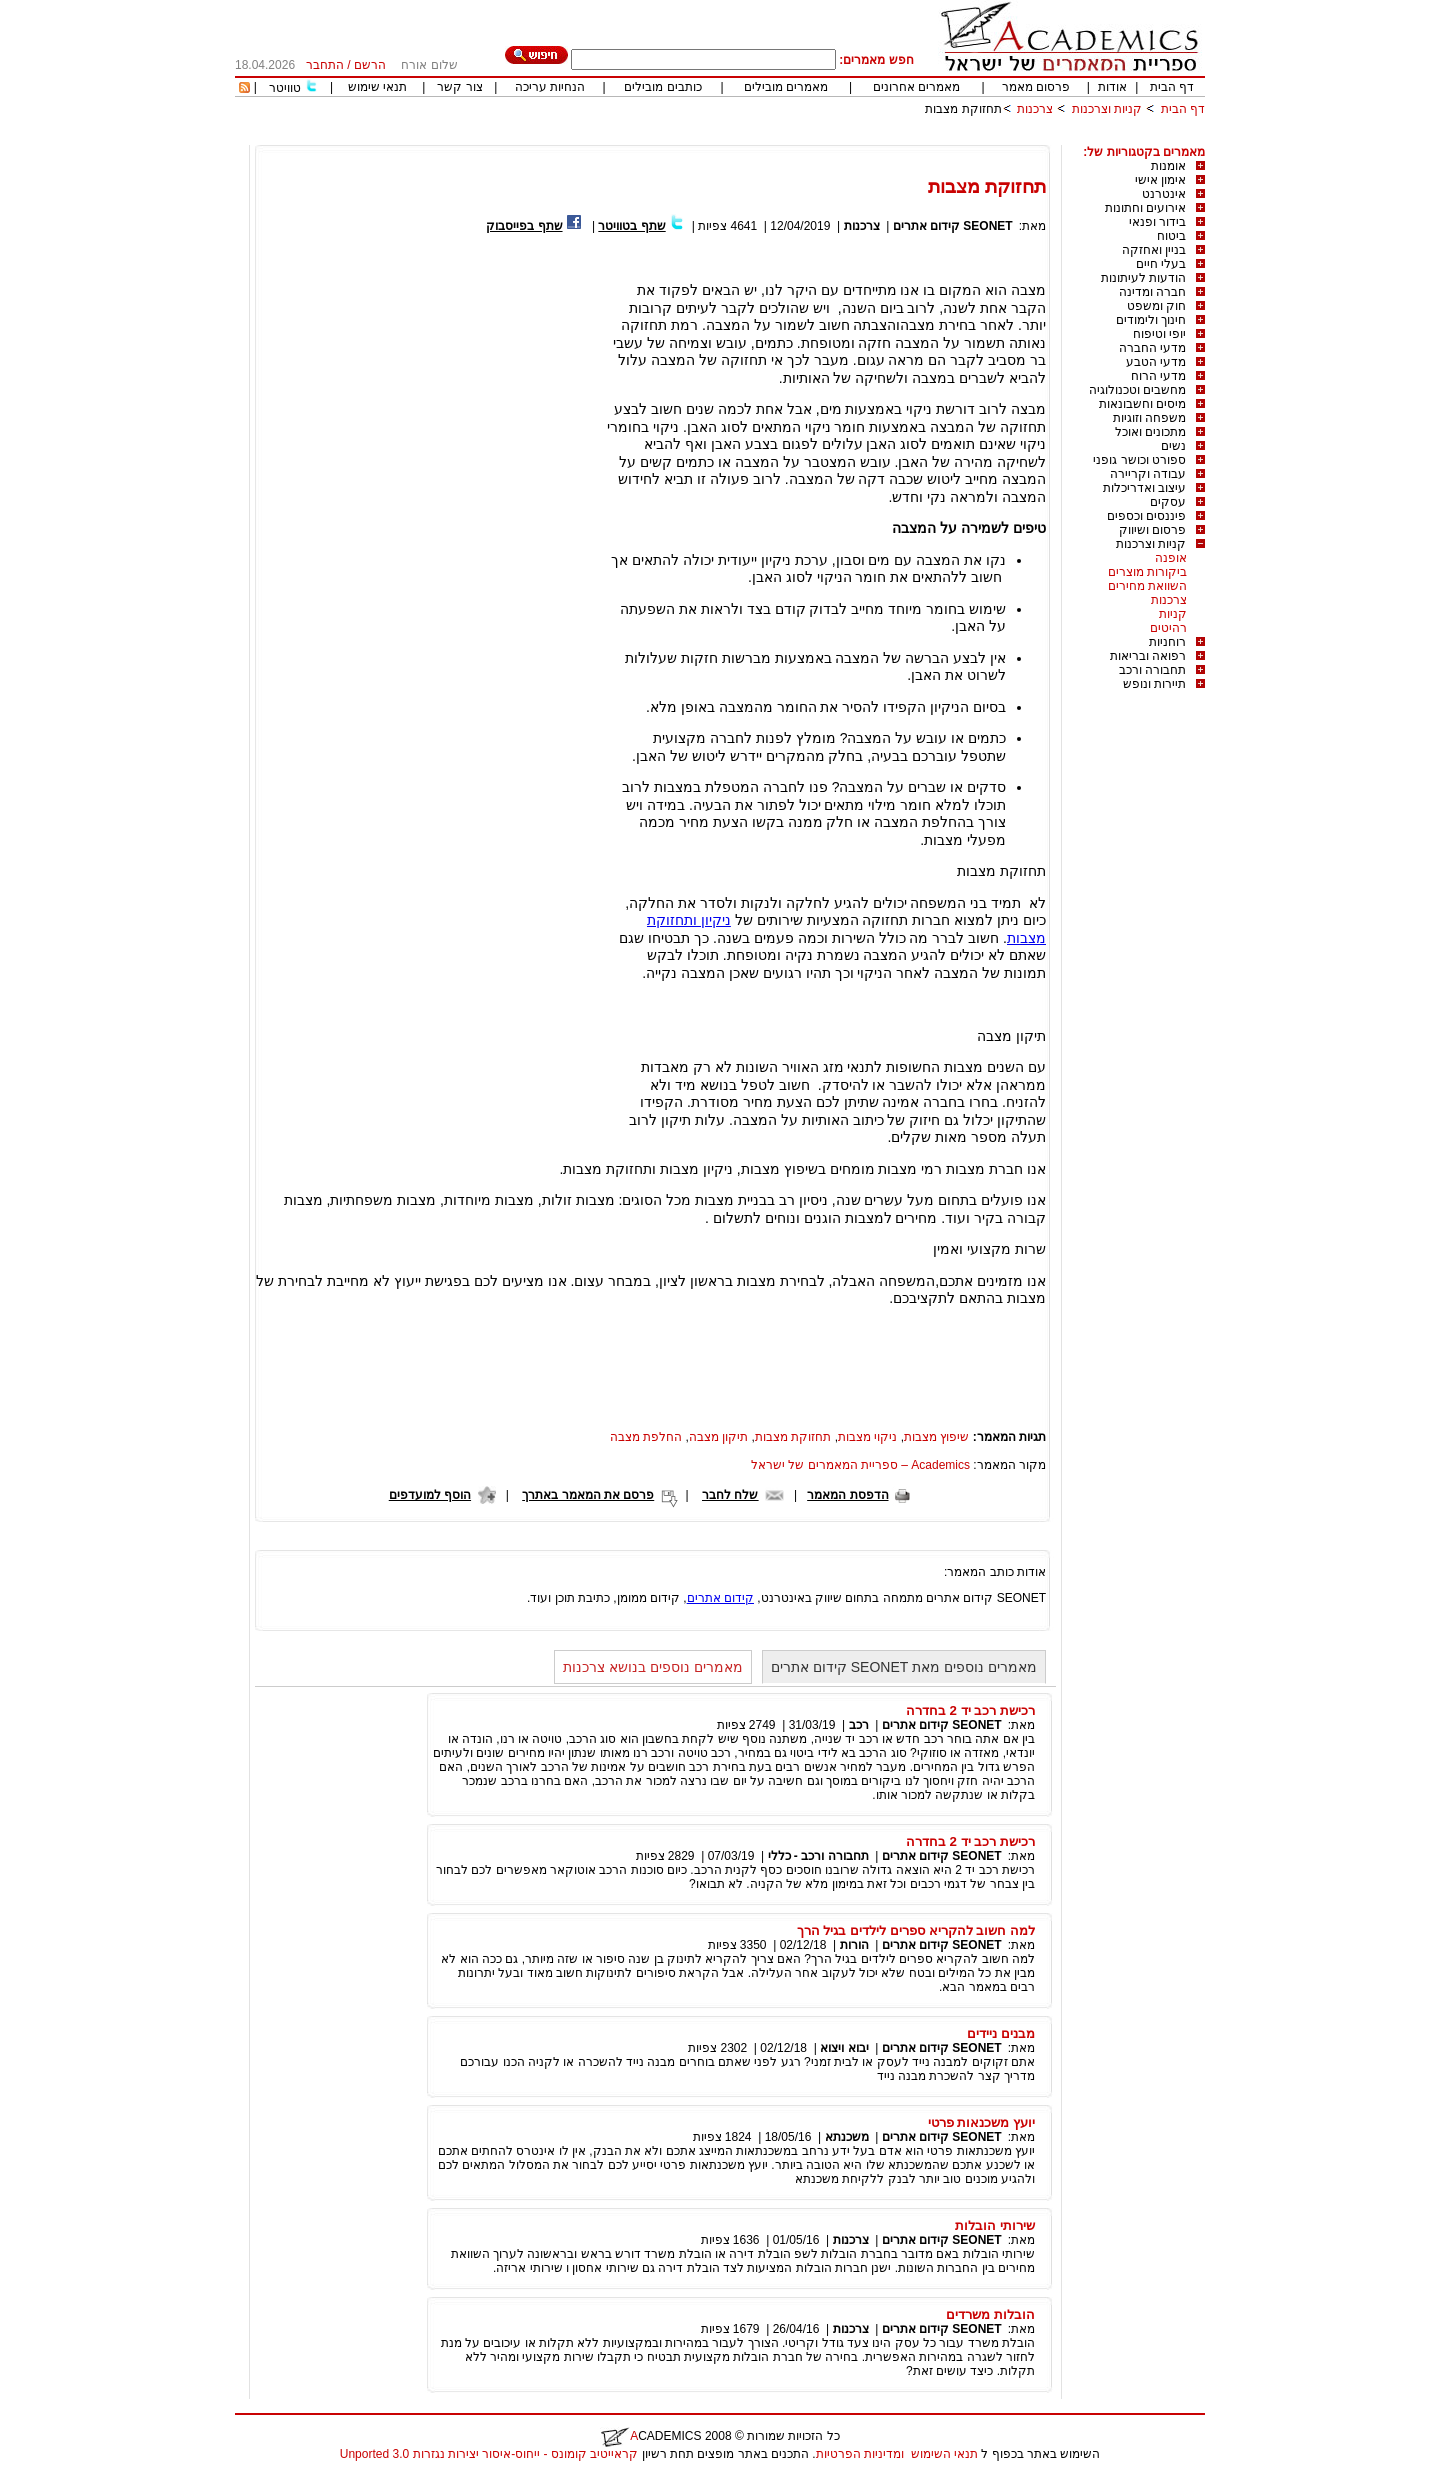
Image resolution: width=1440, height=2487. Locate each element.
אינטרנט (1164, 194)
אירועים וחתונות (1145, 208)
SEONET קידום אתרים (953, 226)
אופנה (1171, 558)
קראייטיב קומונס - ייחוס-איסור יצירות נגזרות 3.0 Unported (489, 2454)
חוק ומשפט (1156, 306)
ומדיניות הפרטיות (860, 2454)
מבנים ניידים (1001, 2033)
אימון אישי (1160, 180)
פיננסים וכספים (1146, 516)
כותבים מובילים (662, 87)
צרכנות (1035, 109)
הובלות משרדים (990, 2314)
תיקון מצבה (718, 1437)
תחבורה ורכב (1152, 670)
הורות (854, 1945)
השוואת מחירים (1147, 586)
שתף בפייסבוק (524, 226)
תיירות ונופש (1154, 684)
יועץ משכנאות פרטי (981, 2122)
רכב (859, 1725)
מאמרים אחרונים (916, 87)
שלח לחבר (730, 1495)
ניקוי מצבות (867, 1437)
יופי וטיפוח (1159, 334)
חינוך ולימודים (1151, 320)
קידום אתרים (720, 1598)
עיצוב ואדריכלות (1144, 488)
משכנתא (847, 2137)
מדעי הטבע (1156, 362)
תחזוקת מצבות (963, 109)
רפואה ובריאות (1148, 656)
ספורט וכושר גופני (1139, 460)
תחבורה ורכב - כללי (818, 1856)
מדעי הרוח (1158, 376)
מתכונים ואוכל (1150, 432)
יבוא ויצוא (844, 2048)
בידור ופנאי (1157, 222)
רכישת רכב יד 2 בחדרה (970, 1710)
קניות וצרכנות (1107, 109)
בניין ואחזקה (1154, 250)
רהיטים (1168, 628)
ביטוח (1171, 236)
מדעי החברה (1152, 348)
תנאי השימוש (944, 2454)
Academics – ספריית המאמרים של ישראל (860, 1465)
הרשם (370, 65)
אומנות (1168, 166)
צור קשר (459, 87)
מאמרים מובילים (786, 87)
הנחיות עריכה (550, 87)
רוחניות (1167, 642)
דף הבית (1172, 87)
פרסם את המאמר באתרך (588, 1495)
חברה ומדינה (1152, 292)
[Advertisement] (841, 137)
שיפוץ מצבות (936, 1437)
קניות (1173, 614)
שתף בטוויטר (631, 226)
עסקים (1168, 502)
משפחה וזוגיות (1149, 418)
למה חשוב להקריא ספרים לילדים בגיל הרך (916, 1930)
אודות (1112, 87)
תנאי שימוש (377, 87)
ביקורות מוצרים (1147, 572)
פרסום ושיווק (1152, 530)
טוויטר (285, 88)
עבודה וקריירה (1148, 474)
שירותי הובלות (995, 2225)
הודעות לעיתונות (1143, 278)
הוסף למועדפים (430, 1495)
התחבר (325, 65)
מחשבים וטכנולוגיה (1137, 390)
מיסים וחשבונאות (1142, 404)
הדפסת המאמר (847, 1495)
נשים (1173, 446)
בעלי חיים (1161, 264)
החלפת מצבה (646, 1437)
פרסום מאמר (1036, 87)
